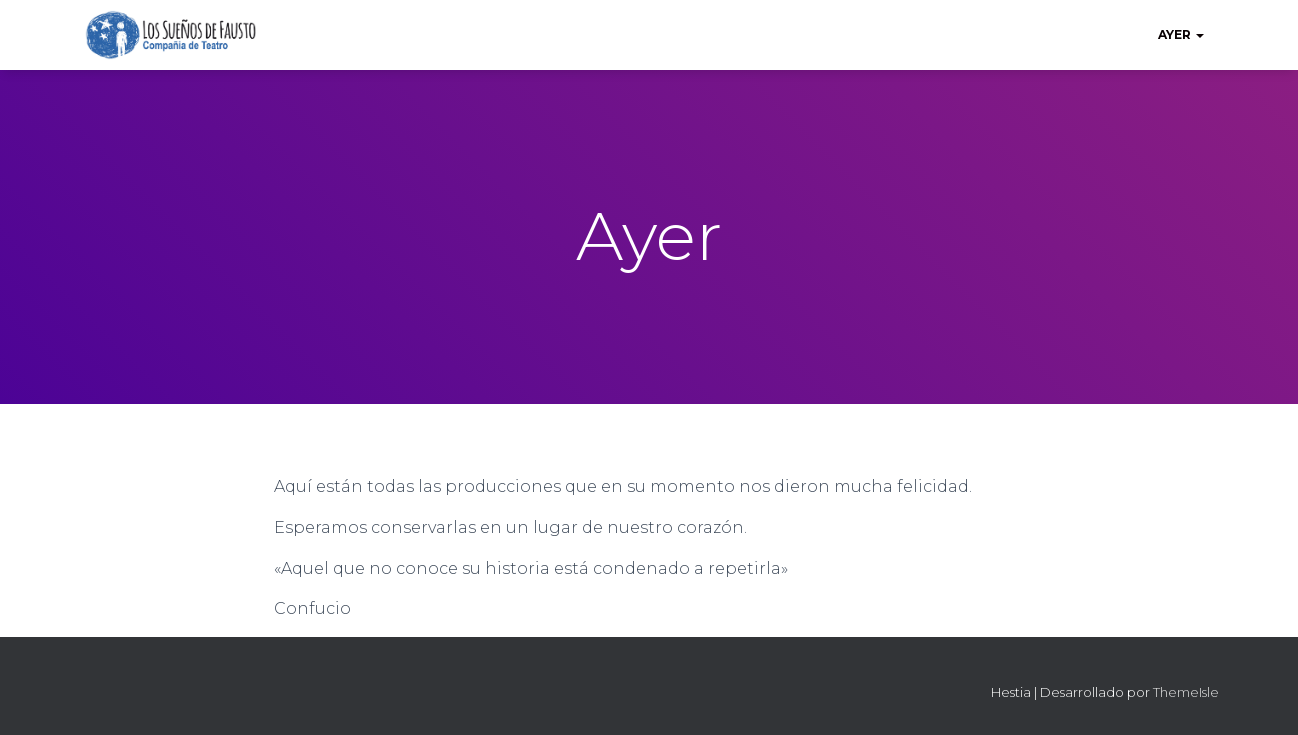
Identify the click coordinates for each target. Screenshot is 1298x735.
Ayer (1181, 34)
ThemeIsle (1186, 692)
